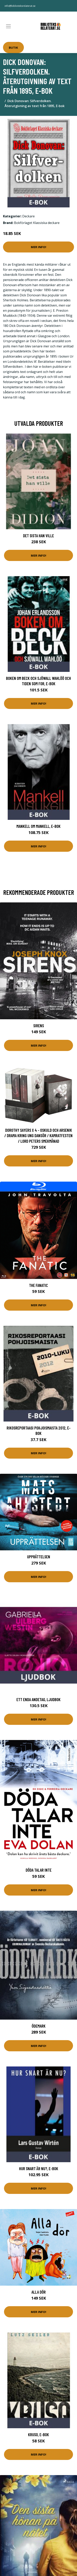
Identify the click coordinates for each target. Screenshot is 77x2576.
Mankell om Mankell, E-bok (38, 826)
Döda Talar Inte (39, 1869)
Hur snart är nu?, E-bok (38, 2168)
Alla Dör (38, 2291)
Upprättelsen (38, 1556)
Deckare (28, 216)
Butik (13, 47)
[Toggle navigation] (8, 26)
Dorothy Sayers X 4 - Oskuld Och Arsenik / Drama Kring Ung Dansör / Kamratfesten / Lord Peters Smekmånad (38, 1136)
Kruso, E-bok (38, 2434)
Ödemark (39, 2025)
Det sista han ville (38, 535)
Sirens (38, 1025)
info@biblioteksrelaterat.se (20, 6)
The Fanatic (38, 1285)
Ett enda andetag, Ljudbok (38, 1699)
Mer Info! (38, 247)
